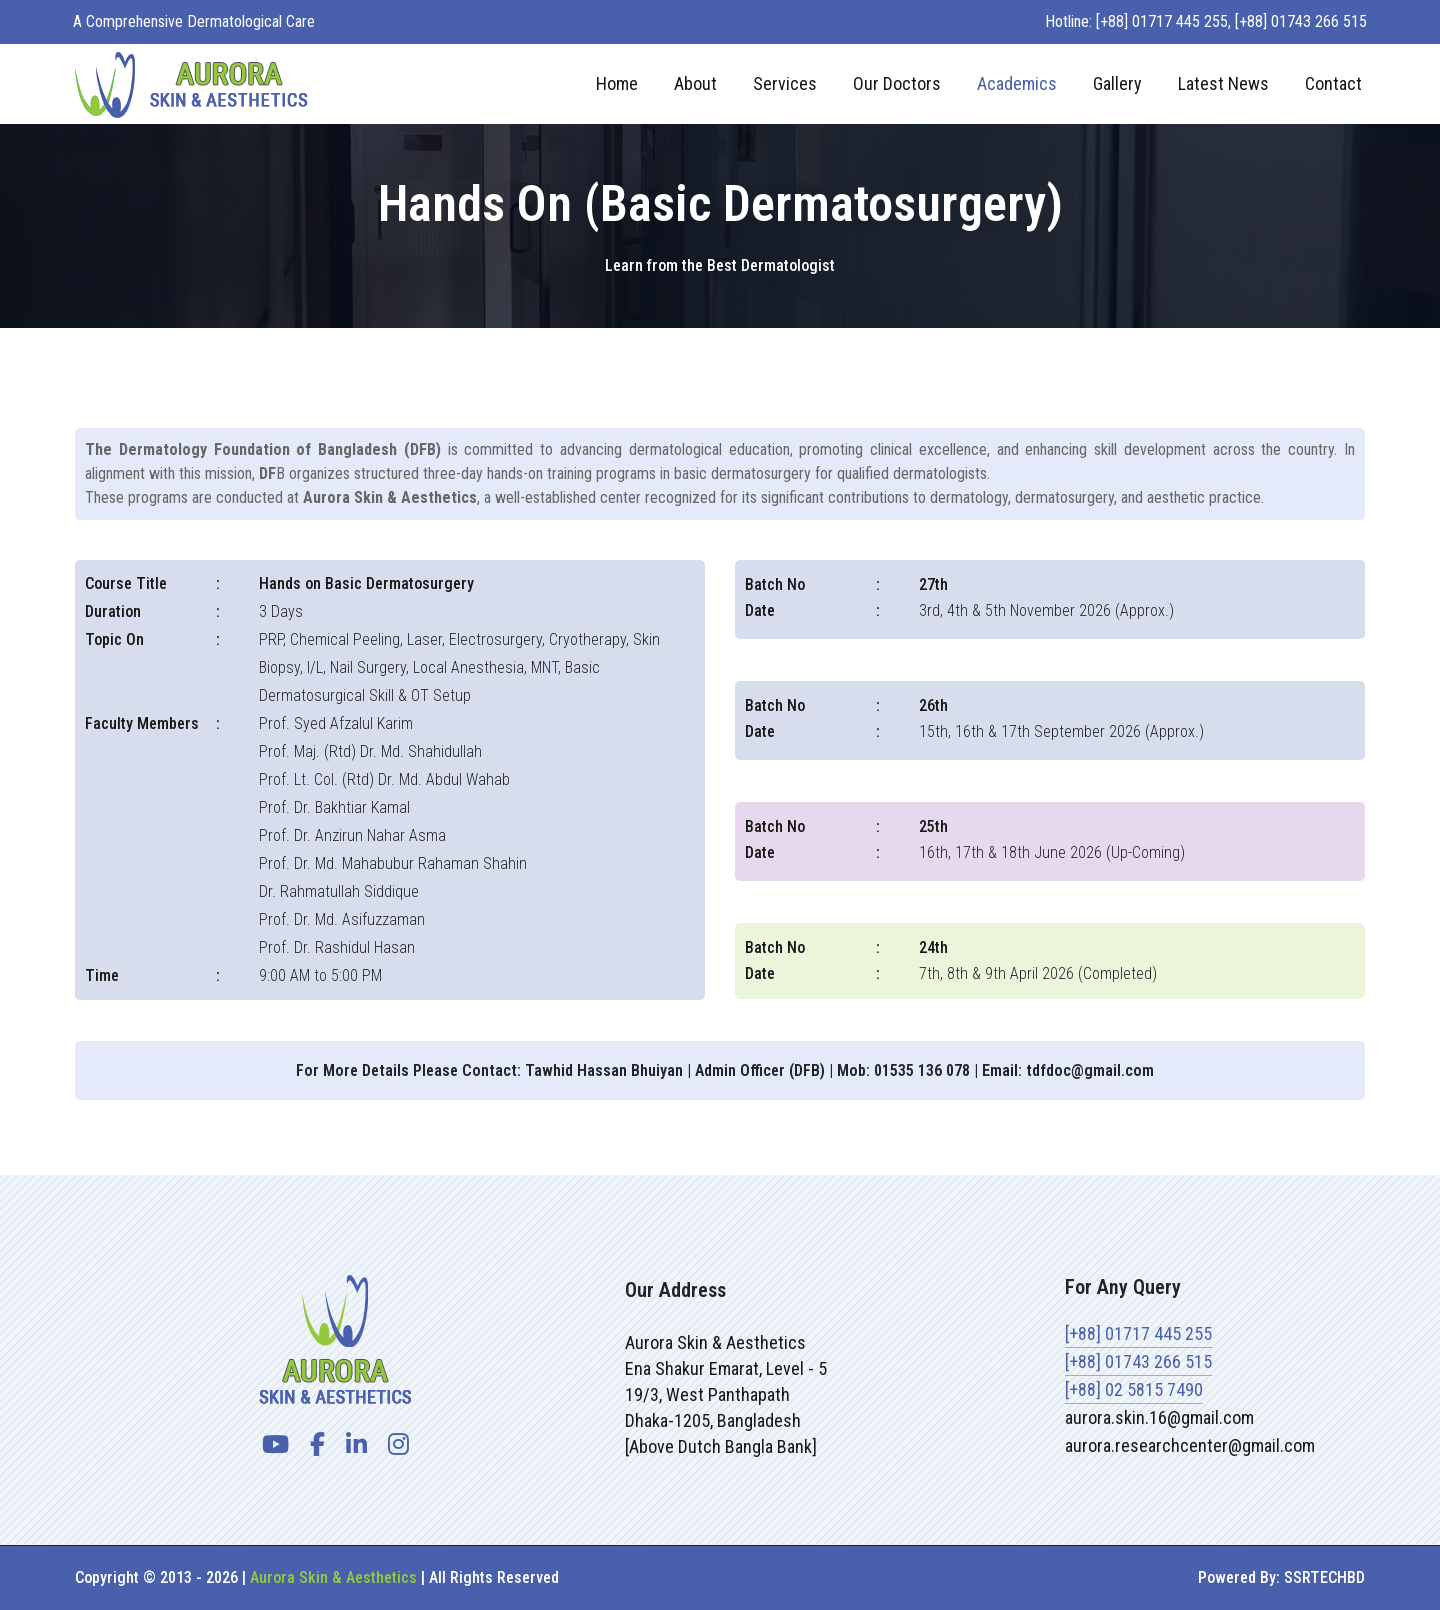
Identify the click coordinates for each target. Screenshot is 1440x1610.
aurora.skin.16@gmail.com (1159, 1417)
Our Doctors (897, 83)
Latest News (1223, 83)
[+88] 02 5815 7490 (1134, 1389)
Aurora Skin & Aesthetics (333, 1577)
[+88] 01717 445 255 (1138, 1333)
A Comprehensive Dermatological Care (194, 21)
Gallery (1117, 83)
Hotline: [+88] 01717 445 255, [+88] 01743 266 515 (1206, 21)
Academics (1017, 83)
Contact (1333, 83)
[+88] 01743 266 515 (1138, 1361)
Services (785, 83)
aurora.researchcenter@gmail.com (1190, 1445)
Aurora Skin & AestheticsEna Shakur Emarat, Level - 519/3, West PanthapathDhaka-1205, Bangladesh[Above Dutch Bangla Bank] (726, 1394)
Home (617, 83)
